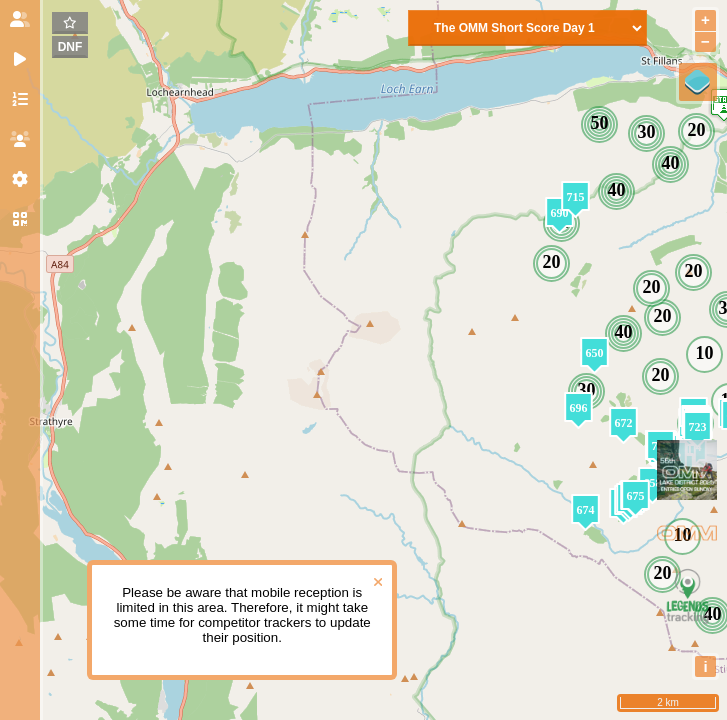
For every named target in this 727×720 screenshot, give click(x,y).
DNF (70, 47)
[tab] (20, 20)
